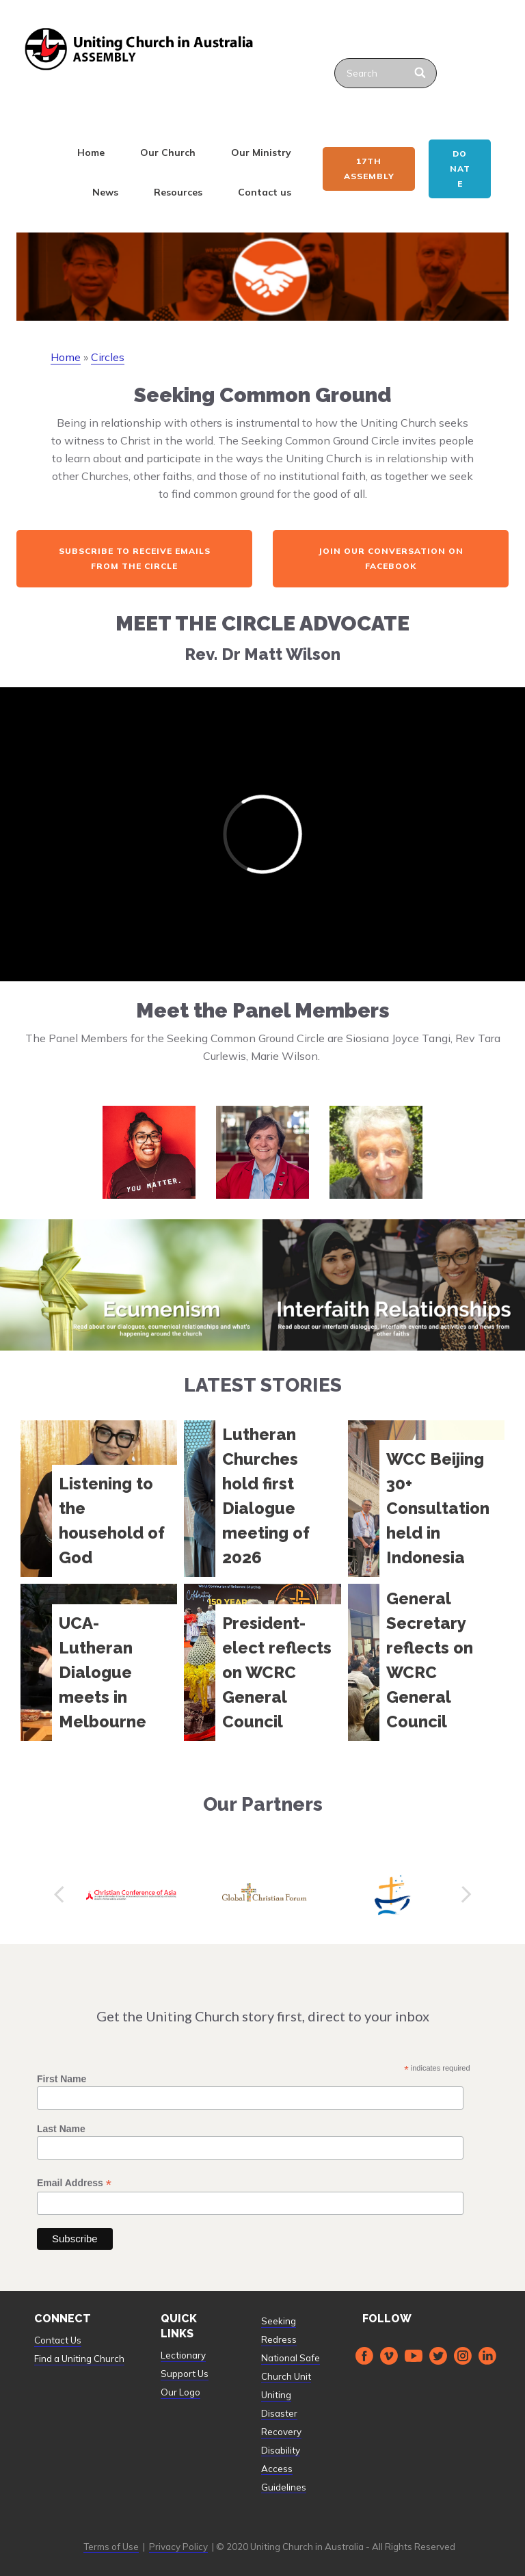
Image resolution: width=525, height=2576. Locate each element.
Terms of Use (111, 2546)
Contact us (264, 192)
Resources (178, 192)
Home (91, 152)
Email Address (74, 2183)
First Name (61, 2078)
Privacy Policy (178, 2546)
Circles (107, 357)
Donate (460, 168)
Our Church (168, 152)
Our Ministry (261, 152)
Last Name (61, 2128)
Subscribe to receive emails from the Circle (135, 558)
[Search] (420, 73)
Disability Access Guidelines (283, 2469)
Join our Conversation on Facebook (390, 558)
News (105, 192)
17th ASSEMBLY (369, 168)
